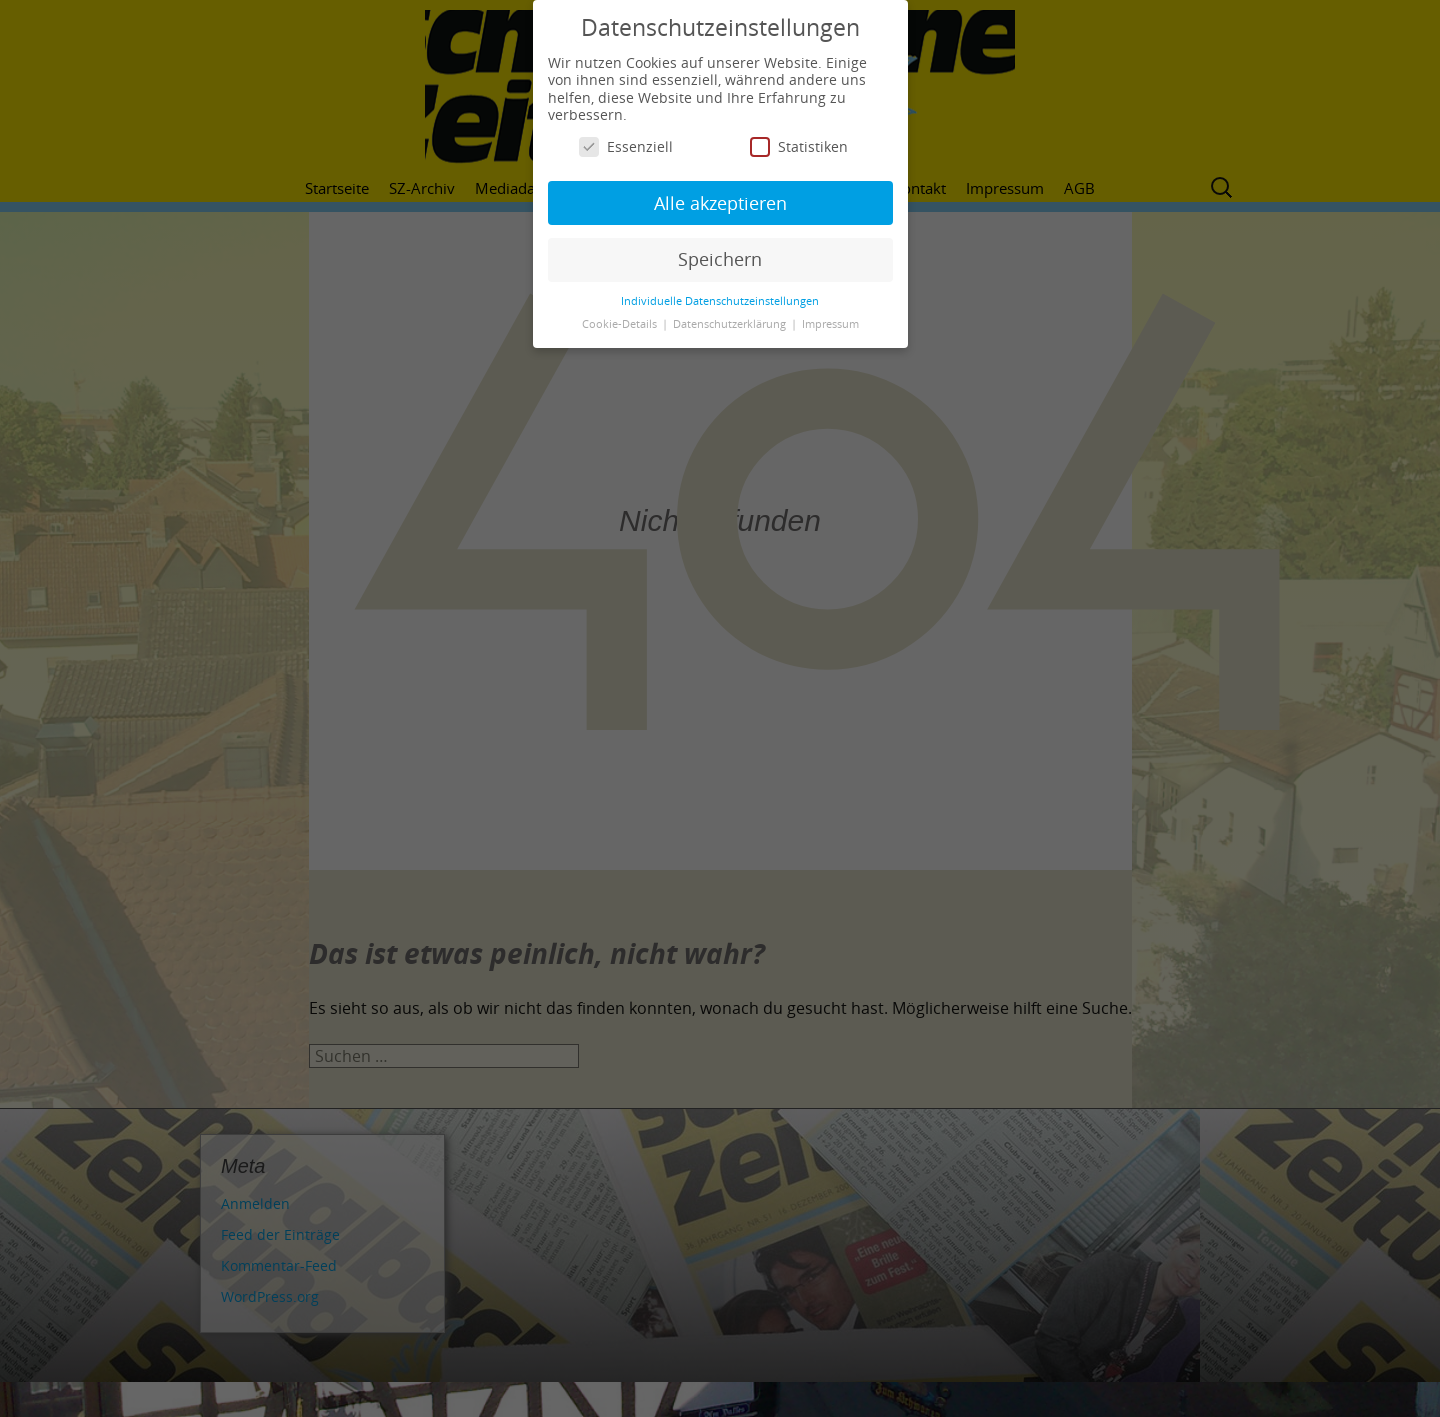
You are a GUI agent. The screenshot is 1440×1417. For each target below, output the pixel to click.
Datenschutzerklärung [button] (731, 324)
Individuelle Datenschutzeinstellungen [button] (720, 301)
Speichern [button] (720, 259)
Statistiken (799, 146)
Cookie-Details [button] (621, 324)
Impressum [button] (830, 324)
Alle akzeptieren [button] (720, 203)
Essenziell (626, 146)
